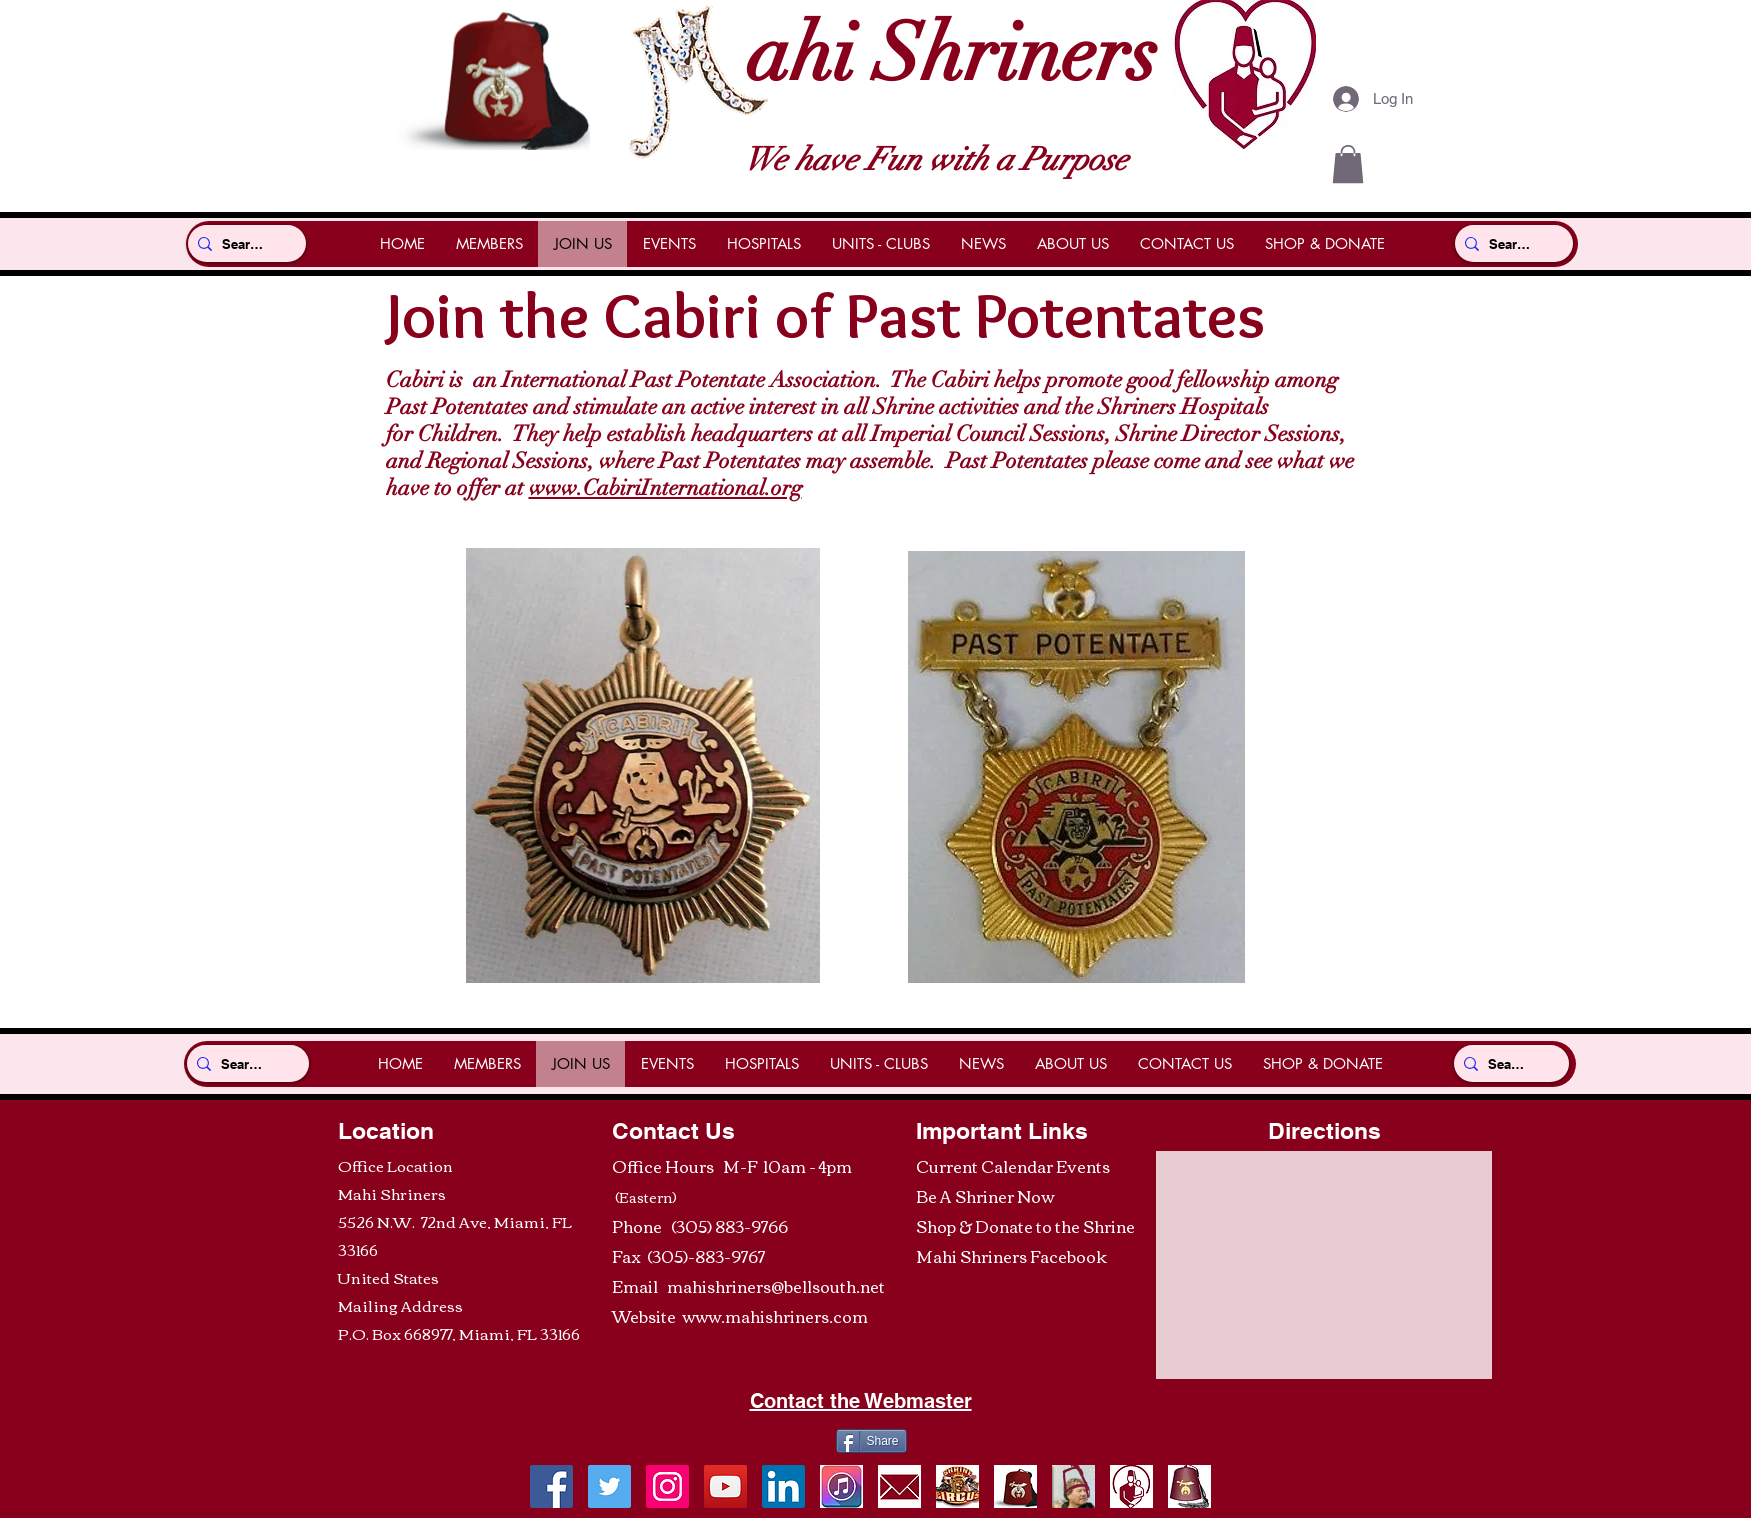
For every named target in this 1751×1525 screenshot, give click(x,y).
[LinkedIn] (783, 1486)
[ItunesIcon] (841, 1486)
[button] (1348, 164)
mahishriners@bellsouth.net (776, 1286)
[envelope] (899, 1486)
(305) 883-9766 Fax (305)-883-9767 (700, 1241)
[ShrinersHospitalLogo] (1131, 1486)
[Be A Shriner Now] (1073, 1486)
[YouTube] (725, 1486)
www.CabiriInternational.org (665, 487)
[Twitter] (609, 1486)
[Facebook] (551, 1486)
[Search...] (243, 243)
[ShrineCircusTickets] (957, 1486)
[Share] (871, 1441)
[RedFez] (1189, 1486)
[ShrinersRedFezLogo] (1015, 1486)
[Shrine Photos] (667, 1486)
